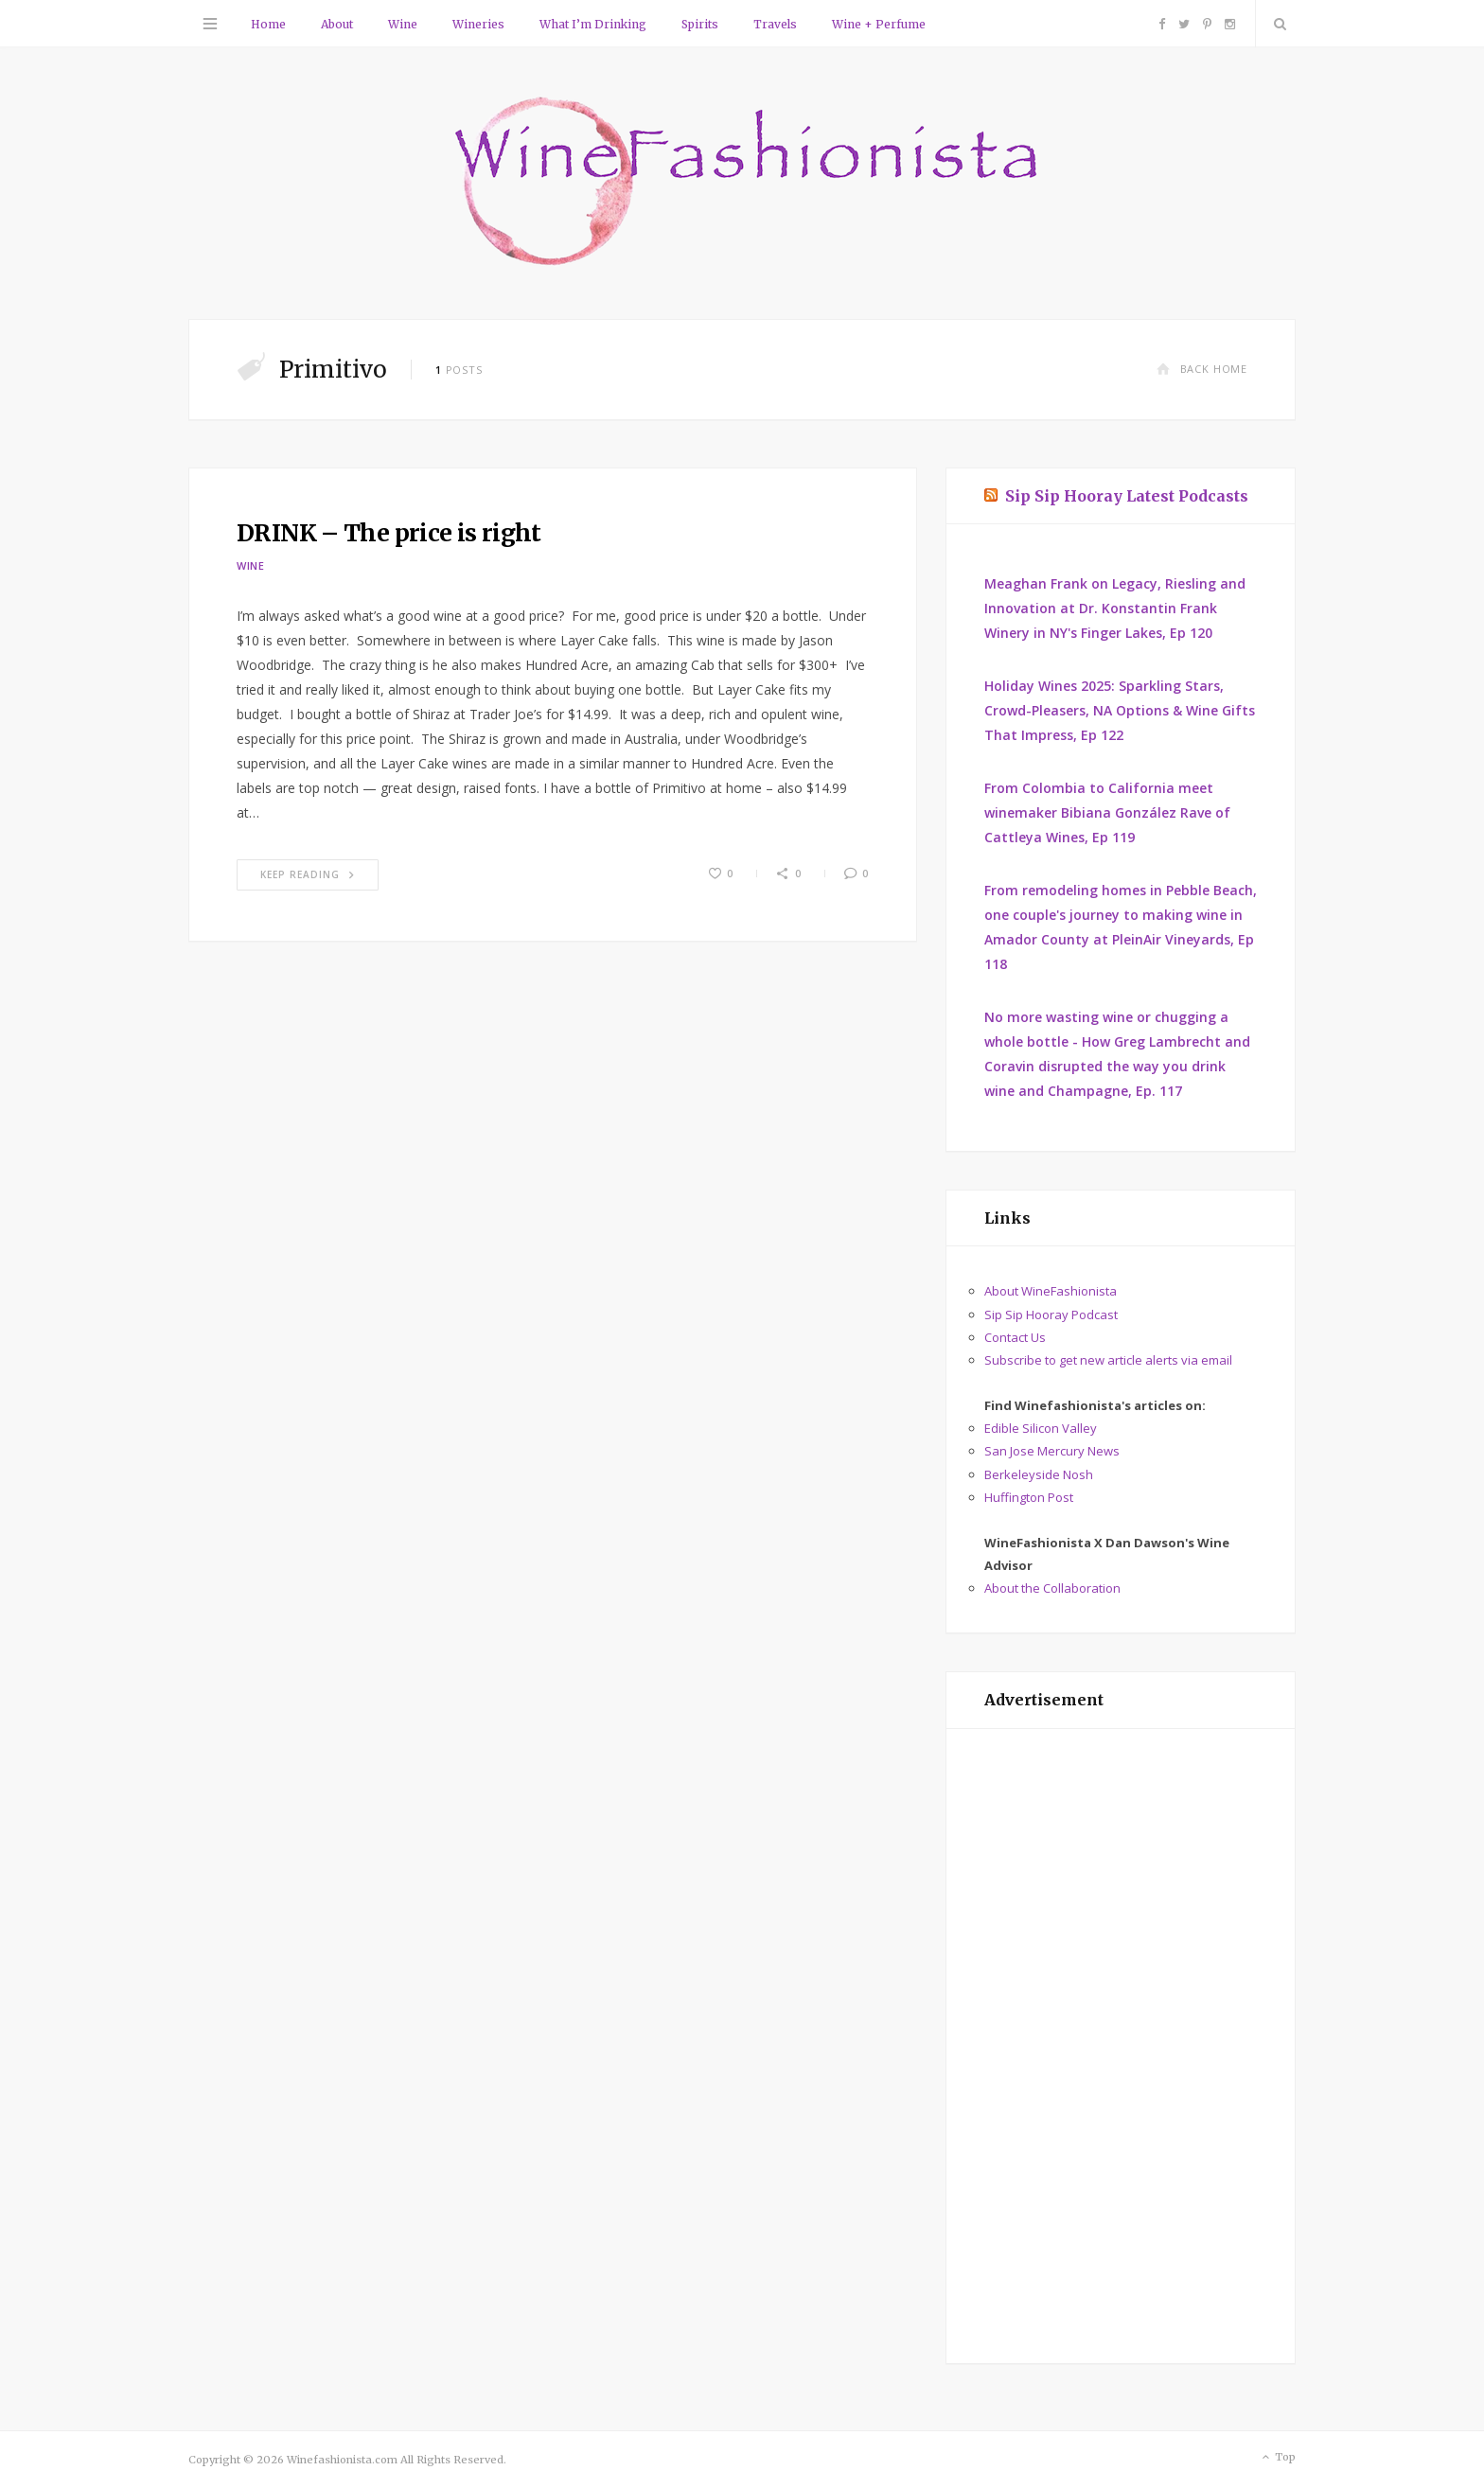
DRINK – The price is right (389, 533)
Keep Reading (307, 874)
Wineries (478, 24)
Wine (402, 24)
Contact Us (1015, 1337)
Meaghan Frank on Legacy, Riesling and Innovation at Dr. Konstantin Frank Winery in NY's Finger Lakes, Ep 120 (1115, 608)
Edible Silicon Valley (1040, 1428)
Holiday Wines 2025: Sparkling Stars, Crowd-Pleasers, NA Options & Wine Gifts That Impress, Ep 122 (1119, 710)
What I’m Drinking (592, 24)
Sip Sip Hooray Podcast (1051, 1314)
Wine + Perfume (879, 24)
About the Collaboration (1052, 1588)
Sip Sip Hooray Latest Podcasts (1126, 495)
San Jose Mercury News (1052, 1450)
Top (1277, 2457)
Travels (775, 24)
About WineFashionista (1050, 1290)
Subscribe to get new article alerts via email (1108, 1359)
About (337, 24)
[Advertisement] (1120, 2046)
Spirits (699, 24)
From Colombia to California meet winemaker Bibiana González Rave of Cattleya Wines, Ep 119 (1107, 812)
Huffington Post (1028, 1497)
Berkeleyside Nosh (1038, 1474)
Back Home (1202, 369)
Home (268, 24)
